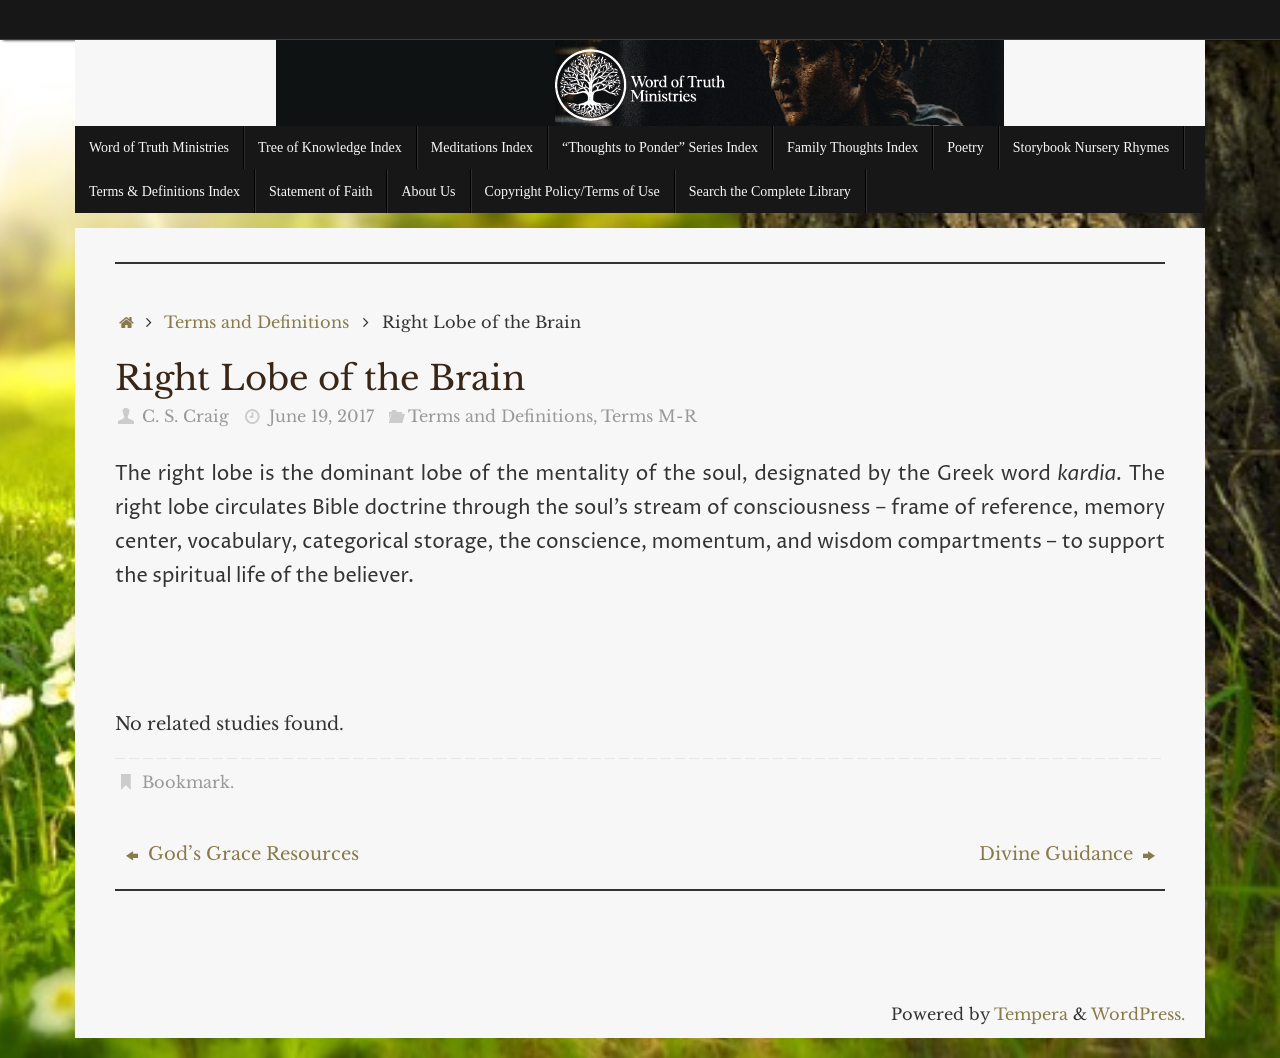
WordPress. (1138, 1014)
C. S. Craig (185, 416)
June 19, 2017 (321, 416)
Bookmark (186, 782)
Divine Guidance (1067, 854)
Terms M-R (649, 416)
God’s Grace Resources (242, 854)
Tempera (1031, 1014)
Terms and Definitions (256, 322)
